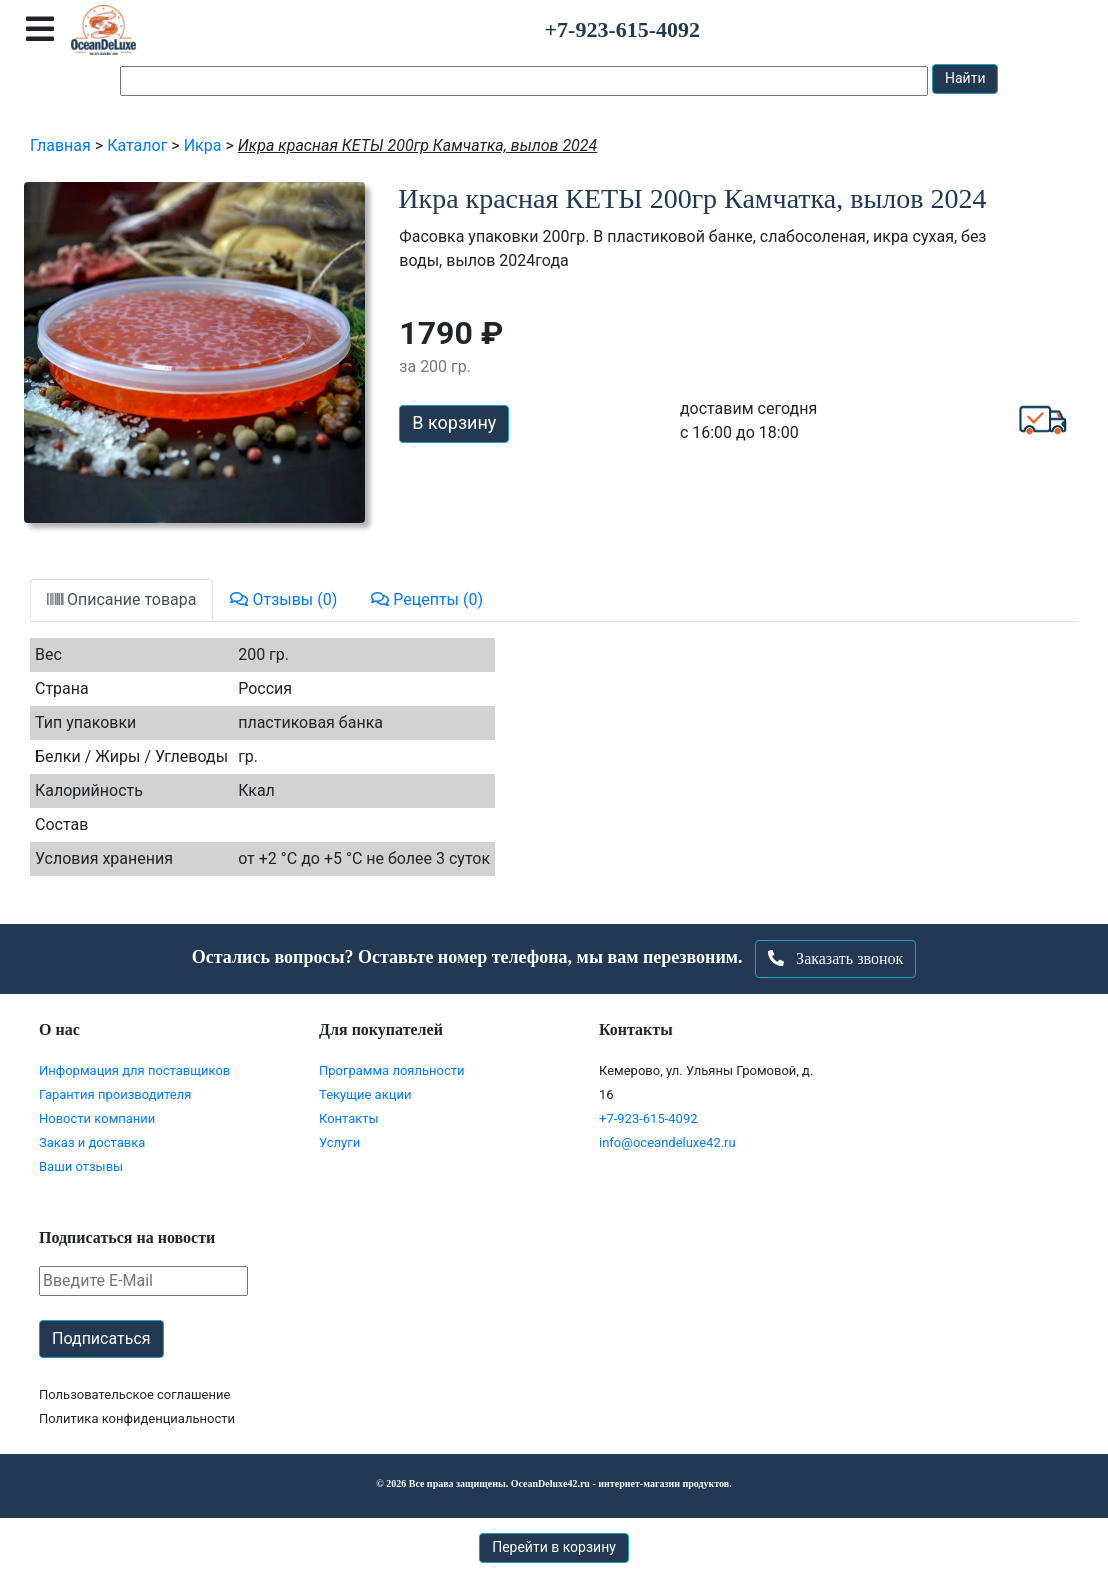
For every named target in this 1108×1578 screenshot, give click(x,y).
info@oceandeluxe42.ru (667, 1142)
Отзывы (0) (283, 599)
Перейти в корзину (554, 1547)
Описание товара (121, 599)
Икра (203, 145)
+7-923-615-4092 (648, 1118)
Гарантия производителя (115, 1094)
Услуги (339, 1142)
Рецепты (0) (427, 599)
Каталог (137, 145)
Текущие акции (365, 1094)
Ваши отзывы (81, 1166)
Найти (965, 78)
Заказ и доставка (92, 1142)
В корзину (454, 422)
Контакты (349, 1118)
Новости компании (97, 1118)
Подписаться (101, 1338)
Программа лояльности (392, 1070)
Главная (60, 145)
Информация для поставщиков (134, 1070)
